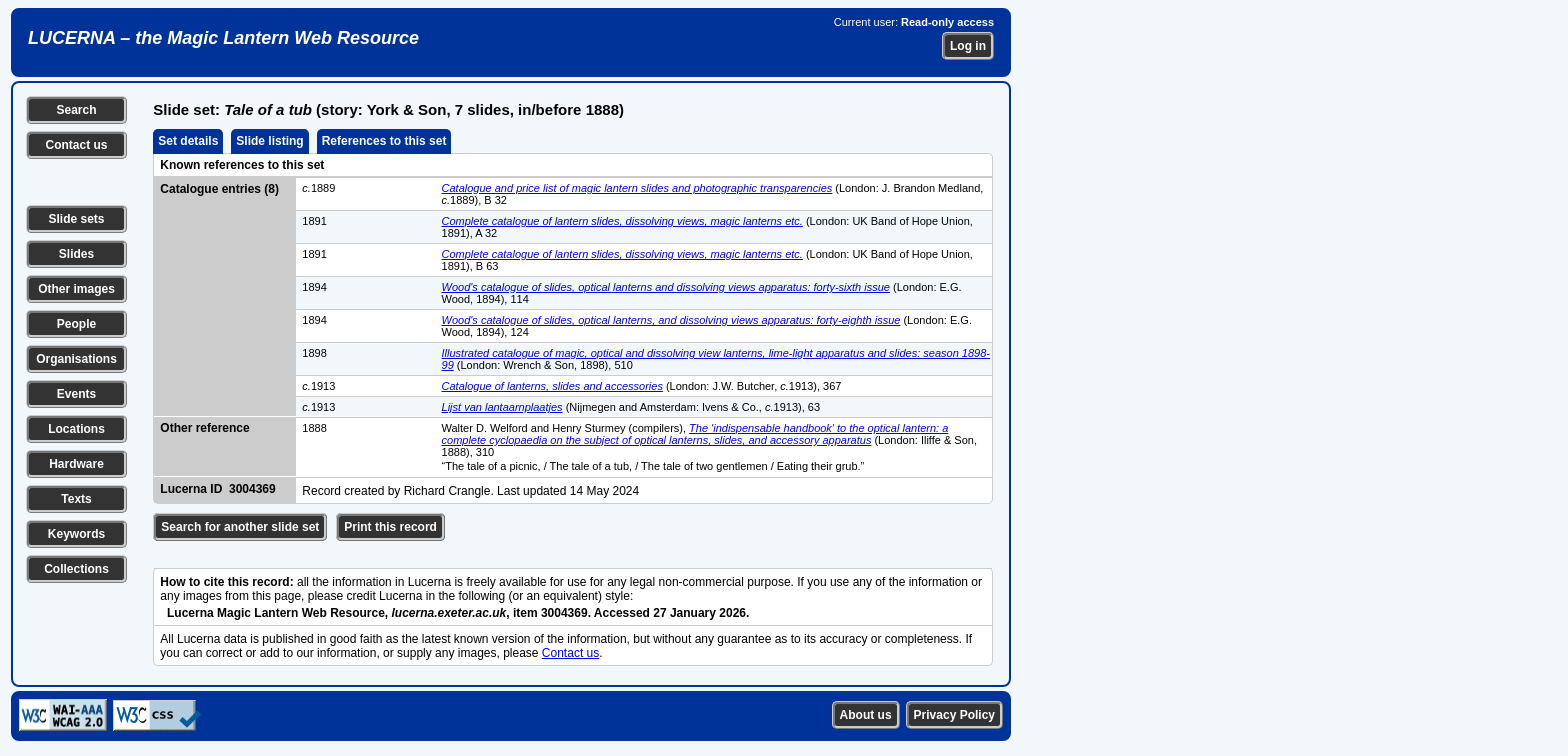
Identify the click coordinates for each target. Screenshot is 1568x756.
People (76, 324)
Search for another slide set (240, 527)
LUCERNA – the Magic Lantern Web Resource (223, 38)
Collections (76, 569)
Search (76, 110)
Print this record (390, 527)
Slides (76, 254)
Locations (76, 429)
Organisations (76, 359)
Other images (76, 289)
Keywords (76, 534)
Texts (76, 499)
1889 (318, 188)
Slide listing (269, 141)
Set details (188, 141)
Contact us (76, 145)
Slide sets (76, 219)
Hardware (76, 464)
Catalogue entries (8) (219, 189)
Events (76, 394)
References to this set (384, 141)
